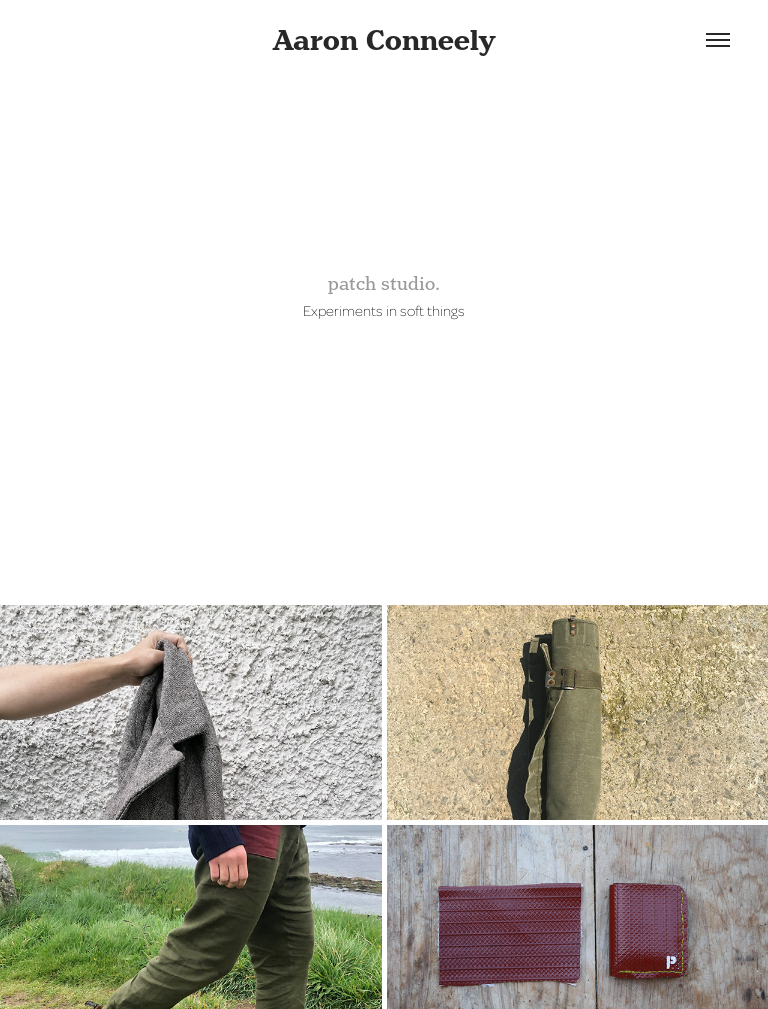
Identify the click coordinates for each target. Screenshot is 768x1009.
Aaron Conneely (384, 40)
